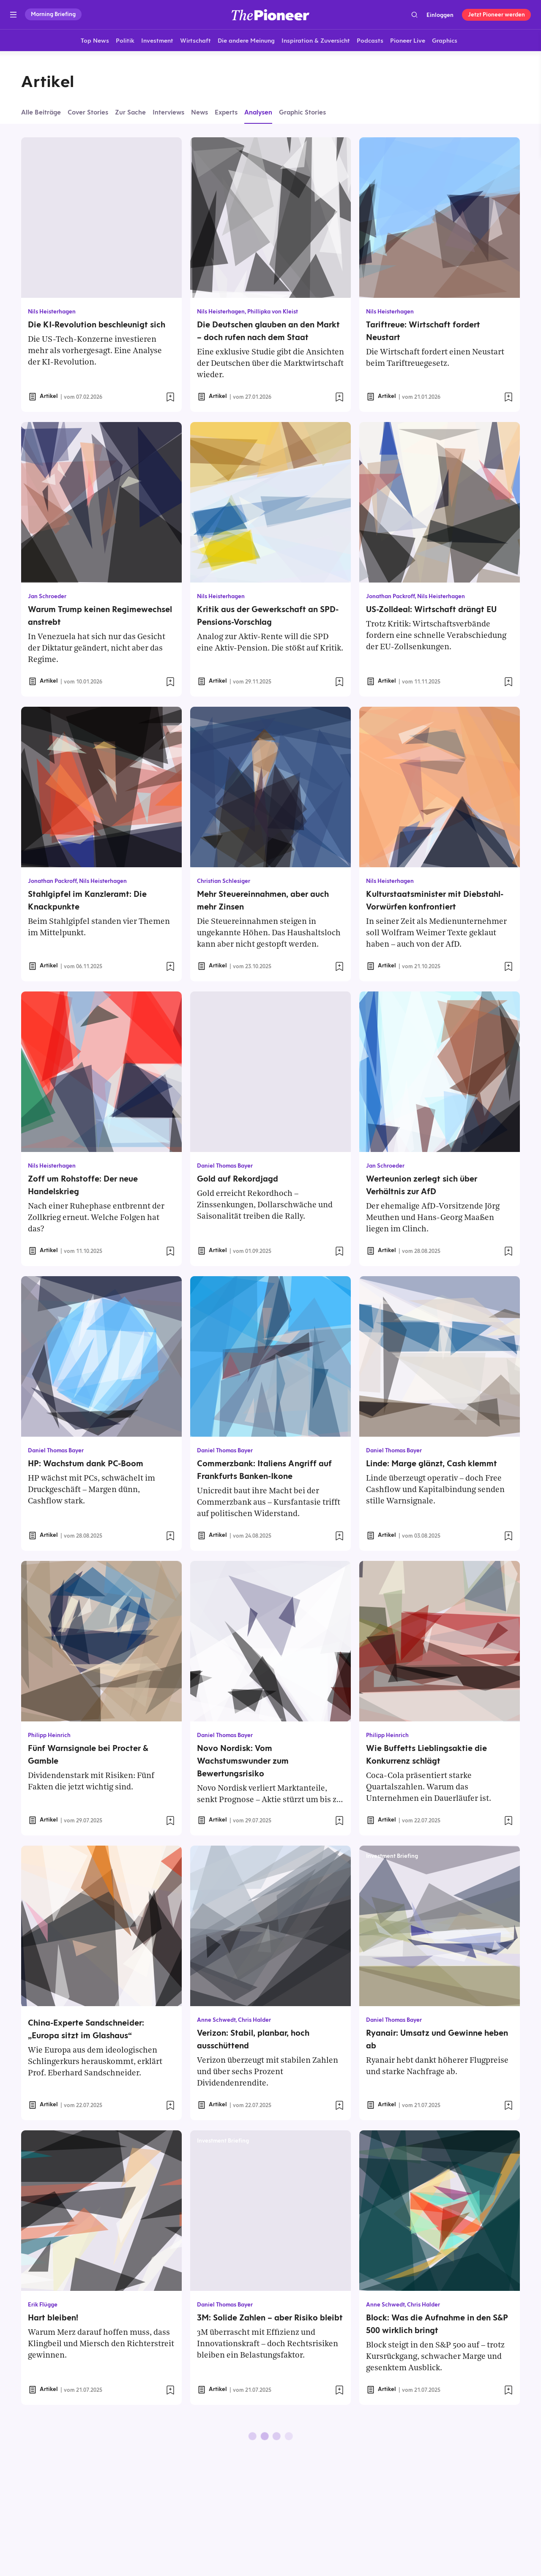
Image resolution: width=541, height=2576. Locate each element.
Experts (226, 112)
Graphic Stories (302, 112)
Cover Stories (88, 112)
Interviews (168, 112)
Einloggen (440, 14)
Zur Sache (130, 112)
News (199, 112)
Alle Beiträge (41, 112)
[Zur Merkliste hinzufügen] (170, 397)
